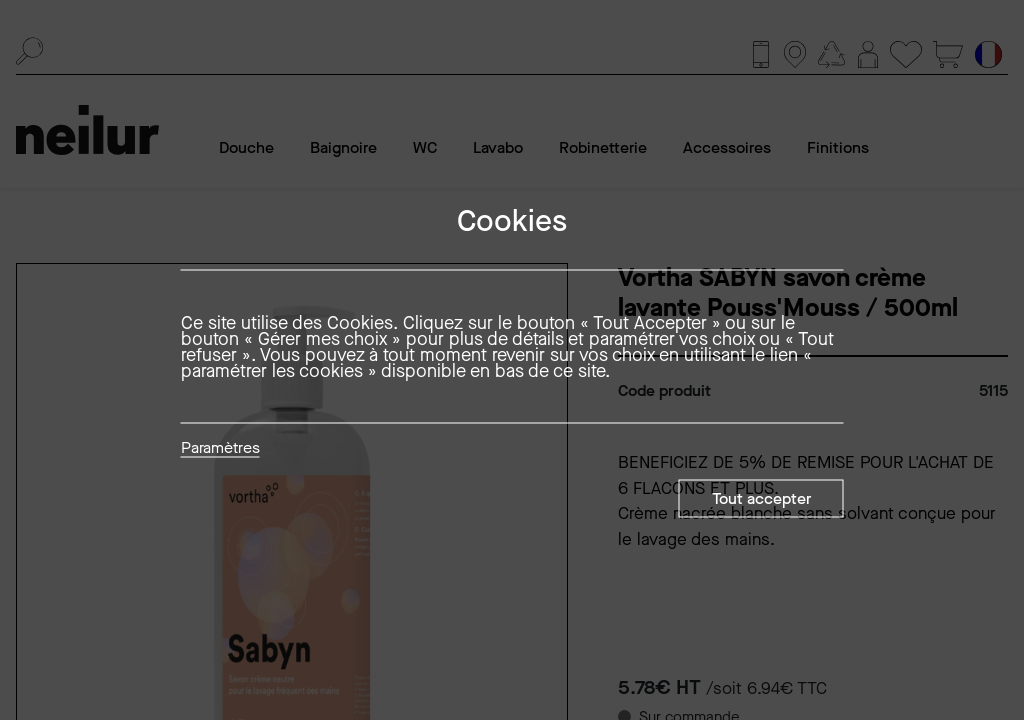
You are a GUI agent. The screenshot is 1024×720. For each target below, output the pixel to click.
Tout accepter (761, 498)
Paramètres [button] (220, 449)
